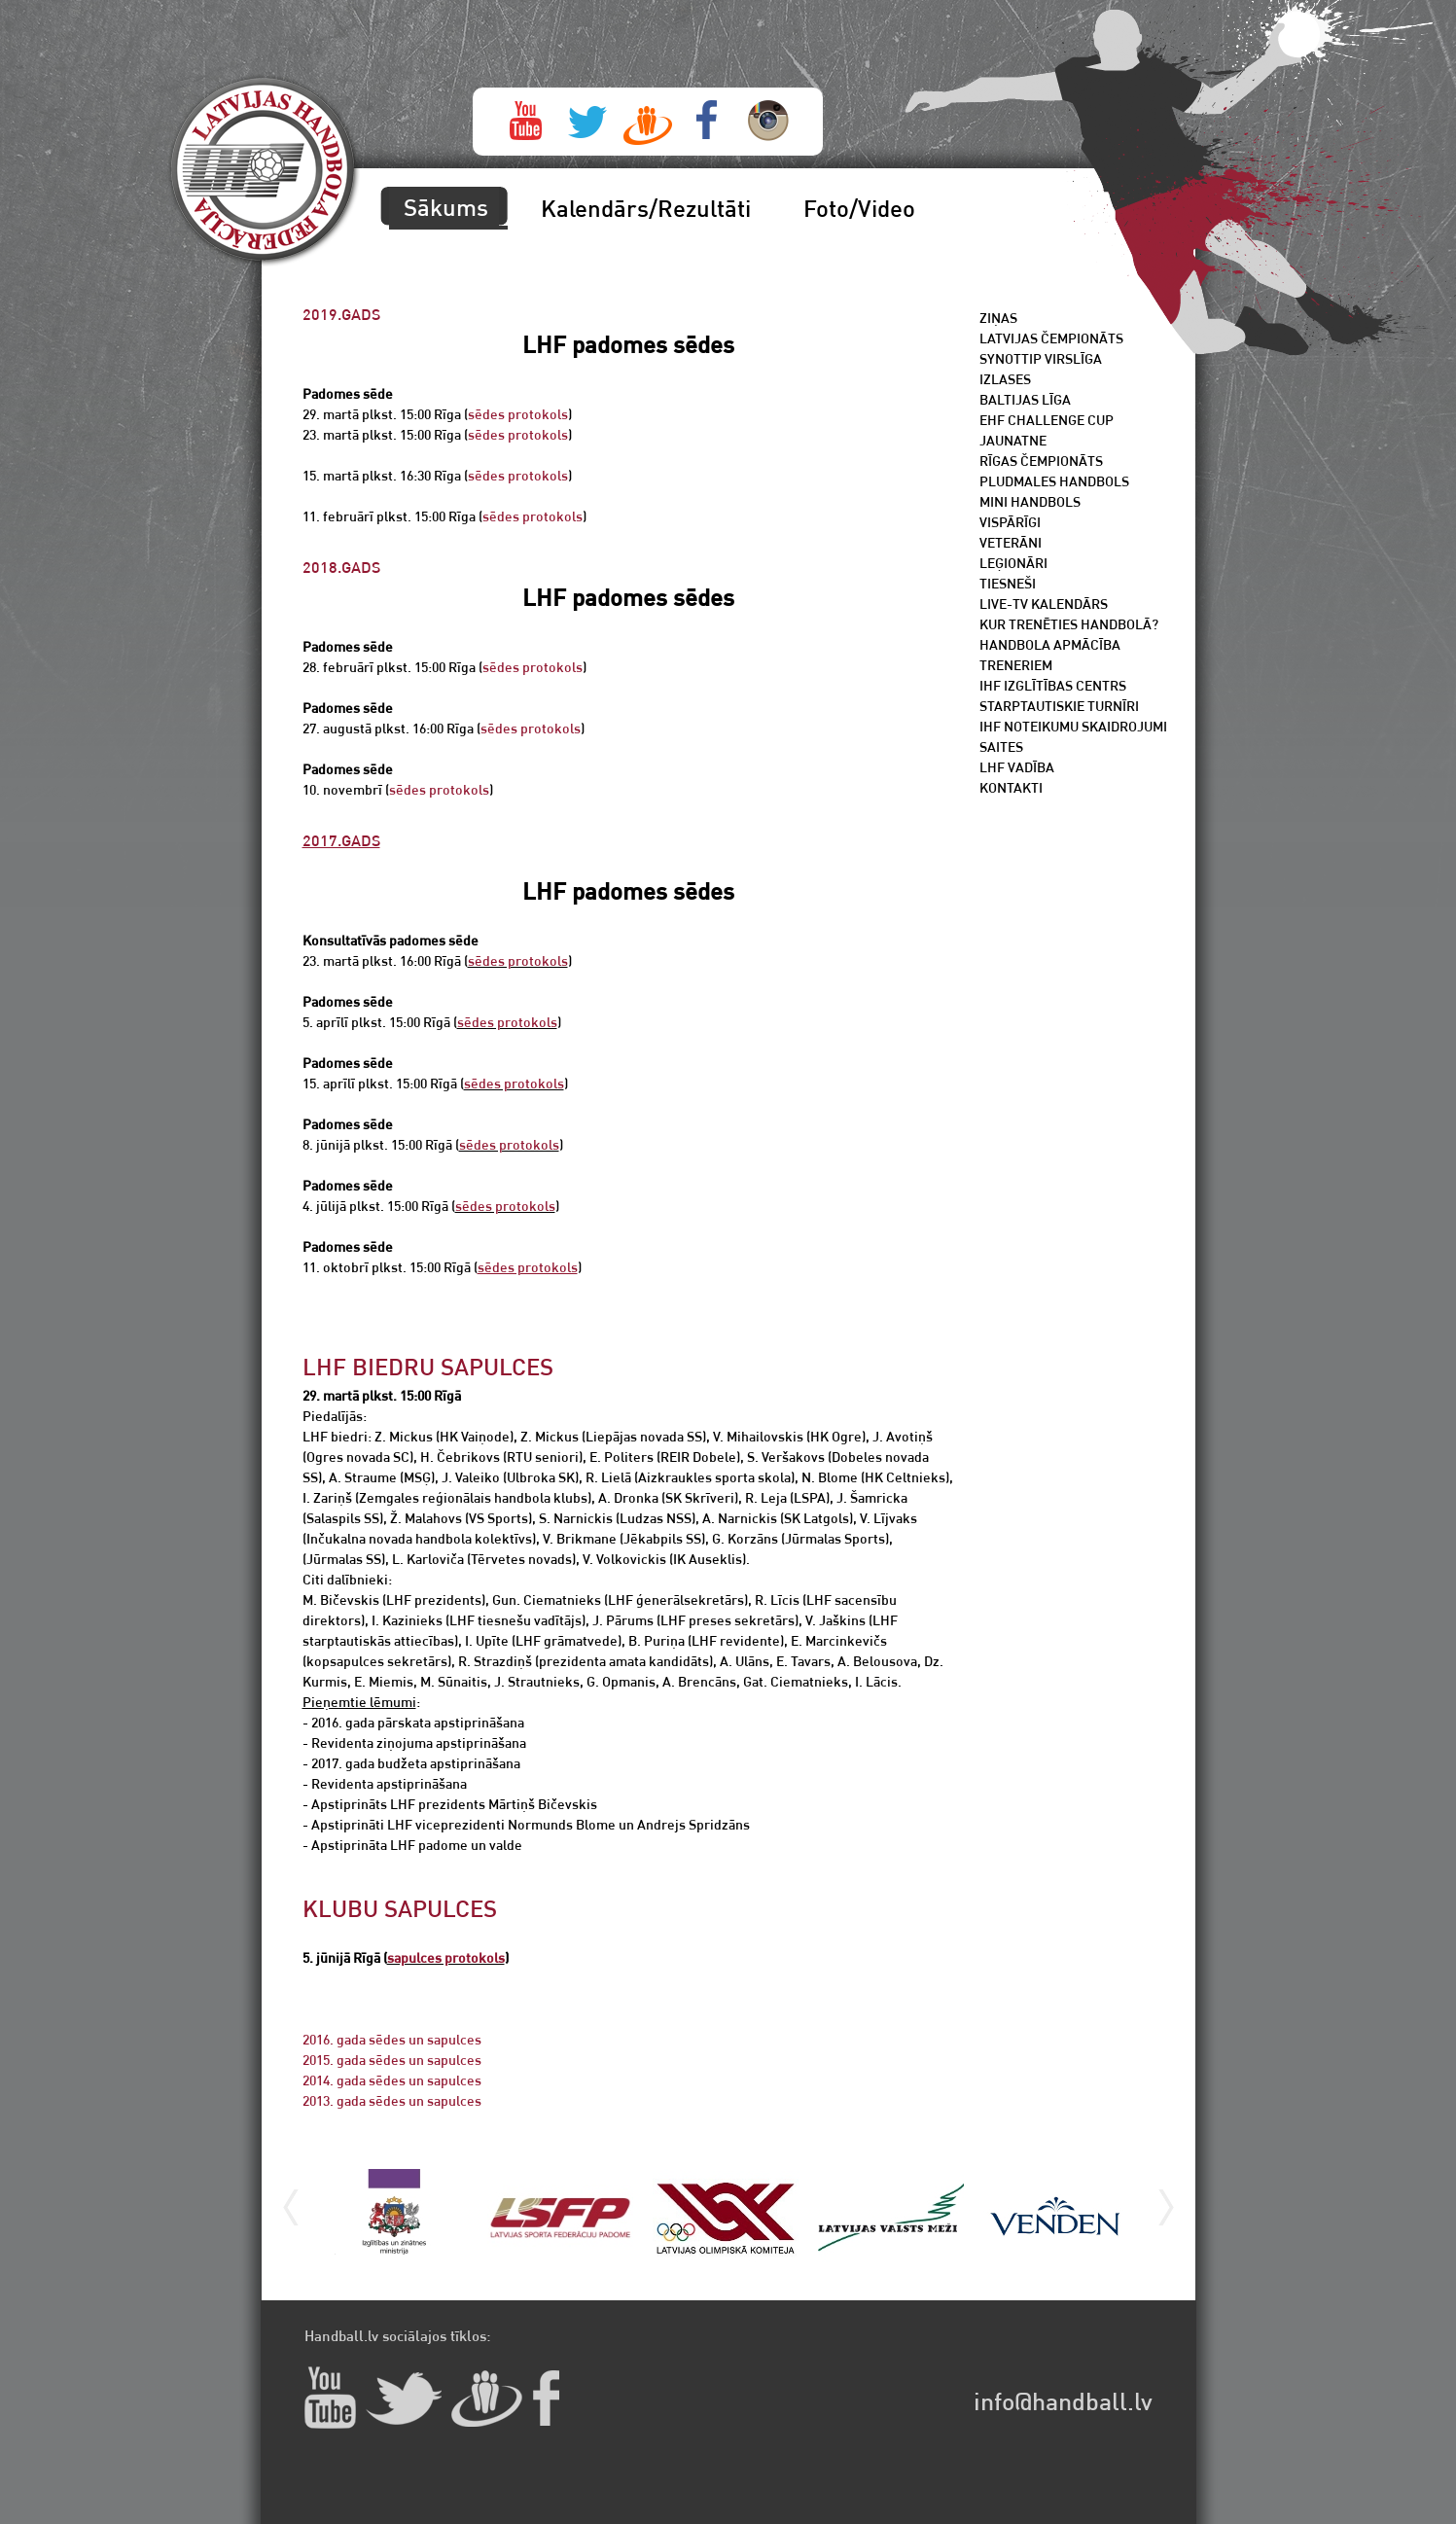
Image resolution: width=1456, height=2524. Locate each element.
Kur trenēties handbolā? (1068, 624)
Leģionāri (1013, 562)
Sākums (446, 207)
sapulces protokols (446, 1957)
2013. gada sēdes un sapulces (391, 2100)
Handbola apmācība (1049, 644)
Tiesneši (1007, 583)
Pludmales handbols (1054, 481)
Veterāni (1010, 542)
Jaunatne (1013, 440)
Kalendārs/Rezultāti (646, 208)
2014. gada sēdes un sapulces (391, 2080)
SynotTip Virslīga (1040, 358)
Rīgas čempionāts (1041, 460)
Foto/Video (859, 208)
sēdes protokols (518, 414)
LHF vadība (1016, 767)
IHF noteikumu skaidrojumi (1073, 726)
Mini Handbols (1030, 501)
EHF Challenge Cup (1046, 419)
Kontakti (1011, 787)
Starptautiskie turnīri (1059, 705)
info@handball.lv (1063, 2401)
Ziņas (998, 317)
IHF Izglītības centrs (1052, 685)
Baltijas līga (1025, 399)
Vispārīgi (1010, 522)
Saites (1001, 746)
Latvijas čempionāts (1051, 338)
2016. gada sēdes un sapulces (391, 2039)
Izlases (1005, 379)
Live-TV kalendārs (1043, 603)
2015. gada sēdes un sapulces (391, 2059)
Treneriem (1015, 665)
